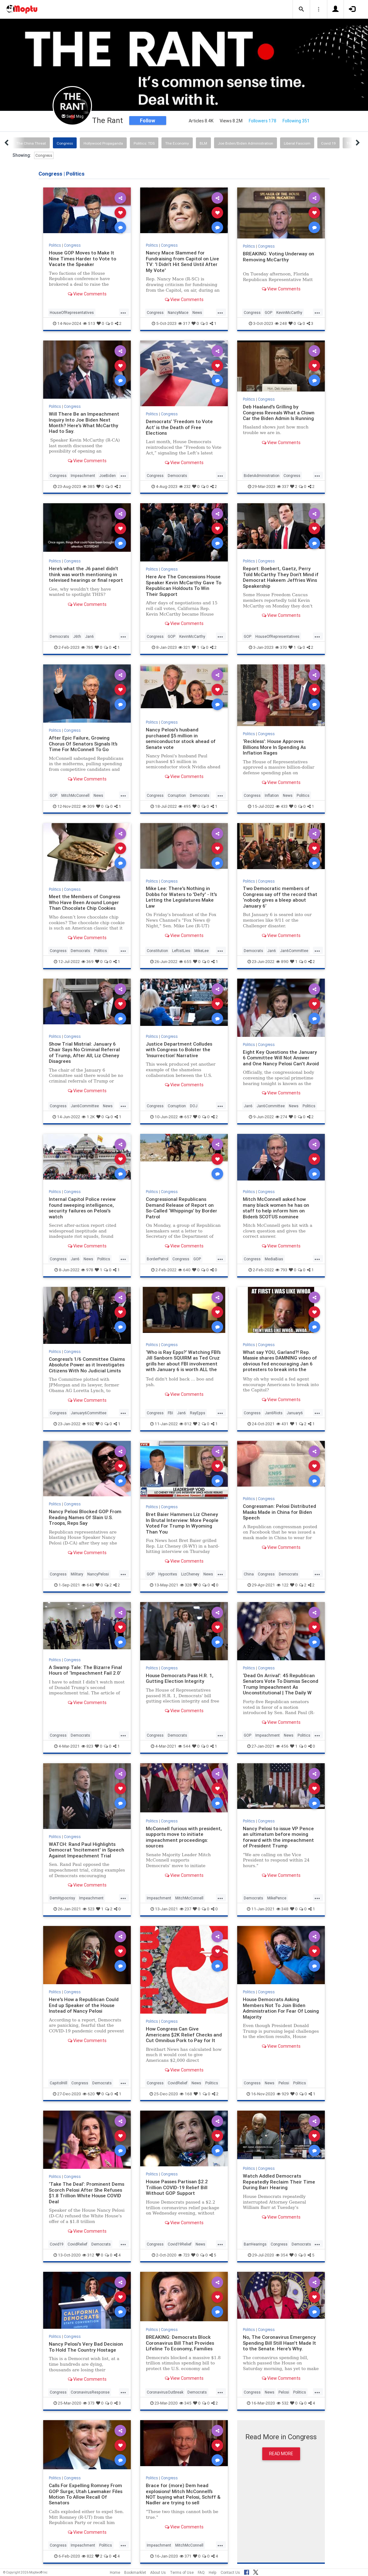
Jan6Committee (294, 950)
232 (185, 486)
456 (282, 1746)
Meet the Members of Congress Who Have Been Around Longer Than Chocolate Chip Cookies (84, 902)
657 (185, 1116)
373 (89, 2403)
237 (185, 1909)
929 (283, 2094)
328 (186, 1585)
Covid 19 (328, 143)
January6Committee (88, 1413)
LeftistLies (181, 950)
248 (281, 323)
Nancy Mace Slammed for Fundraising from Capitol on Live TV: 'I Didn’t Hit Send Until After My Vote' (182, 261)
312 (88, 2255)
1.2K (88, 1116)
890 (282, 961)
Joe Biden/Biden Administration (245, 143)
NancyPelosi (98, 1574)
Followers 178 (262, 121)
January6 (295, 1413)
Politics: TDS (144, 143)
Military (77, 1574)
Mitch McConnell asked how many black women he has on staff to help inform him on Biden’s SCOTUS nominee (276, 1207)
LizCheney (190, 1574)
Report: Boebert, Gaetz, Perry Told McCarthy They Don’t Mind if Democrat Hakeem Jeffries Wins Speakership (281, 577)
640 (184, 1270)
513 (89, 323)
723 (184, 2255)
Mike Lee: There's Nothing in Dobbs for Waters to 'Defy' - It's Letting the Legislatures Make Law (181, 897)
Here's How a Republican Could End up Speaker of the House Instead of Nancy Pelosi (84, 2005)
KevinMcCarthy (289, 312)
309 (88, 806)
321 (184, 647)
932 (88, 1423)
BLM (203, 143)
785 (87, 647)
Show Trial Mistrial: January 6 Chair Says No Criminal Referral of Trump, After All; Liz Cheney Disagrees (84, 1052)
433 (282, 806)
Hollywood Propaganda (103, 143)
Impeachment (83, 475)
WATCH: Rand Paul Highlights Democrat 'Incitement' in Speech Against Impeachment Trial (86, 1850)
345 (185, 2403)
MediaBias (274, 1259)
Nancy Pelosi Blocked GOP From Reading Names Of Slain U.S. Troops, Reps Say (85, 1517)
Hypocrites (167, 1574)
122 (283, 1585)
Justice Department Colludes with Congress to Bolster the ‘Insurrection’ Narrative (179, 1049)
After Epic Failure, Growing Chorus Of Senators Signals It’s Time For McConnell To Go (83, 743)
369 (87, 961)
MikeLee (201, 950)
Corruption (177, 795)
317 (184, 323)
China (249, 1574)
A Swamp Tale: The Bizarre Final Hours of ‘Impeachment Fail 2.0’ (85, 1670)
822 (88, 2556)
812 (185, 1423)
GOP (268, 312)
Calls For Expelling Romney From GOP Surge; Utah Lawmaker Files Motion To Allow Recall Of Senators (85, 2494)
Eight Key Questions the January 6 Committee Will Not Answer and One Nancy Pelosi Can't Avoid (281, 1058)
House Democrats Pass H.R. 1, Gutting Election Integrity (179, 1678)
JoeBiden (107, 475)
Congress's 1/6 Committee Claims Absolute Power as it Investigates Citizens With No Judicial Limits (87, 1365)
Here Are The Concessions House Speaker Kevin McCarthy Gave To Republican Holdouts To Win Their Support (183, 585)
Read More (281, 2453)
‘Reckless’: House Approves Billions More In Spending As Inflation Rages (274, 747)
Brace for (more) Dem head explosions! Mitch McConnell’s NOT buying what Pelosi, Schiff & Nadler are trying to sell (183, 2494)
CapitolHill (58, 2083)
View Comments (87, 294)
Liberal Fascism (297, 143)
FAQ (201, 2572)
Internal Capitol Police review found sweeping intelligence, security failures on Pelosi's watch (82, 1207)
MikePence (276, 1898)
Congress (65, 143)
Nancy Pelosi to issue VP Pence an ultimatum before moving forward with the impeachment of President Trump (278, 1837)
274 (281, 1116)
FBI (170, 1413)
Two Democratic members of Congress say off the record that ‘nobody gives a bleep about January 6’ (280, 897)
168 (186, 2094)
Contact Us (230, 2572)
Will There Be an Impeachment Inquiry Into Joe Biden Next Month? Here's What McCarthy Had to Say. (84, 422)
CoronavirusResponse (90, 2392)
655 (185, 961)
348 (282, 1909)
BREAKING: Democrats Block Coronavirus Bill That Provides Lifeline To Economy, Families (180, 2343)
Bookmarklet (135, 2572)
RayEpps (197, 1413)
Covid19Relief (180, 2244)
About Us (158, 2572)
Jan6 (89, 636)
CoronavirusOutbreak (165, 2392)
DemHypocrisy (62, 1898)
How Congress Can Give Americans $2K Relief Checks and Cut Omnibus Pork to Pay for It (184, 2034)
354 (282, 2255)
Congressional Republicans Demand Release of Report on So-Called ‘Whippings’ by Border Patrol (181, 1207)
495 (184, 806)
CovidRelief (177, 2083)
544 (184, 1746)
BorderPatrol (157, 1259)
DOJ (193, 1106)
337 (283, 486)
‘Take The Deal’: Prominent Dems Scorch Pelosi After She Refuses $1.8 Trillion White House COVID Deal (86, 2192)
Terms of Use (182, 2572)
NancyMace (178, 312)
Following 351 (296, 121)
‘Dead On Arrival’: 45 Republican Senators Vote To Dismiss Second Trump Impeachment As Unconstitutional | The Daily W (280, 1684)
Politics (55, 245)
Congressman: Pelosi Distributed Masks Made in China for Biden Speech (279, 1512)
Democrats (177, 475)
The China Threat (31, 143)
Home (115, 2572)
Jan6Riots (274, 1413)
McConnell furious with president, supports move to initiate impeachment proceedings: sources (184, 1837)
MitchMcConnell (75, 795)
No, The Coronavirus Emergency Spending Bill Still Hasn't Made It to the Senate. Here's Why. (279, 2343)
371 (186, 2556)
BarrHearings (255, 2244)
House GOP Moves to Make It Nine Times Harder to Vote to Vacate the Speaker (82, 258)
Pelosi (284, 2083)
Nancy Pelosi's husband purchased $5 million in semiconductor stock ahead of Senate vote (181, 738)
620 (89, 2094)
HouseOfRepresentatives (72, 312)
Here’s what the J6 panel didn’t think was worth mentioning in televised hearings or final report (86, 574)
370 (281, 647)
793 (281, 1270)
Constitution (157, 950)
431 (282, 1423)
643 (88, 1585)
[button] (301, 9)
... (123, 312)
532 (283, 2403)
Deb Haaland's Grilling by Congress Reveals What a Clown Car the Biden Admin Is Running (278, 412)
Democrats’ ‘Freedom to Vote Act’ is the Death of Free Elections (179, 427)
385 (89, 486)
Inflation (272, 795)
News (197, 312)
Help (213, 2572)
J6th (77, 636)
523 (89, 1909)
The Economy (177, 143)
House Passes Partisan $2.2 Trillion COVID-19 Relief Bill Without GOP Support (177, 2187)
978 (87, 1270)
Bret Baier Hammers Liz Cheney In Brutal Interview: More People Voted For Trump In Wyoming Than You (182, 1522)
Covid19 (57, 2244)
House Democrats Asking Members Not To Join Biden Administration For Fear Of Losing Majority (281, 2008)
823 (87, 1746)
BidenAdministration (261, 475)
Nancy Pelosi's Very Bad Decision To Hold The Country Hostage (86, 2347)
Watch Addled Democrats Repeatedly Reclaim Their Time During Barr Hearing (279, 2181)
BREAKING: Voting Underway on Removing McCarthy (278, 256)
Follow (147, 120)
